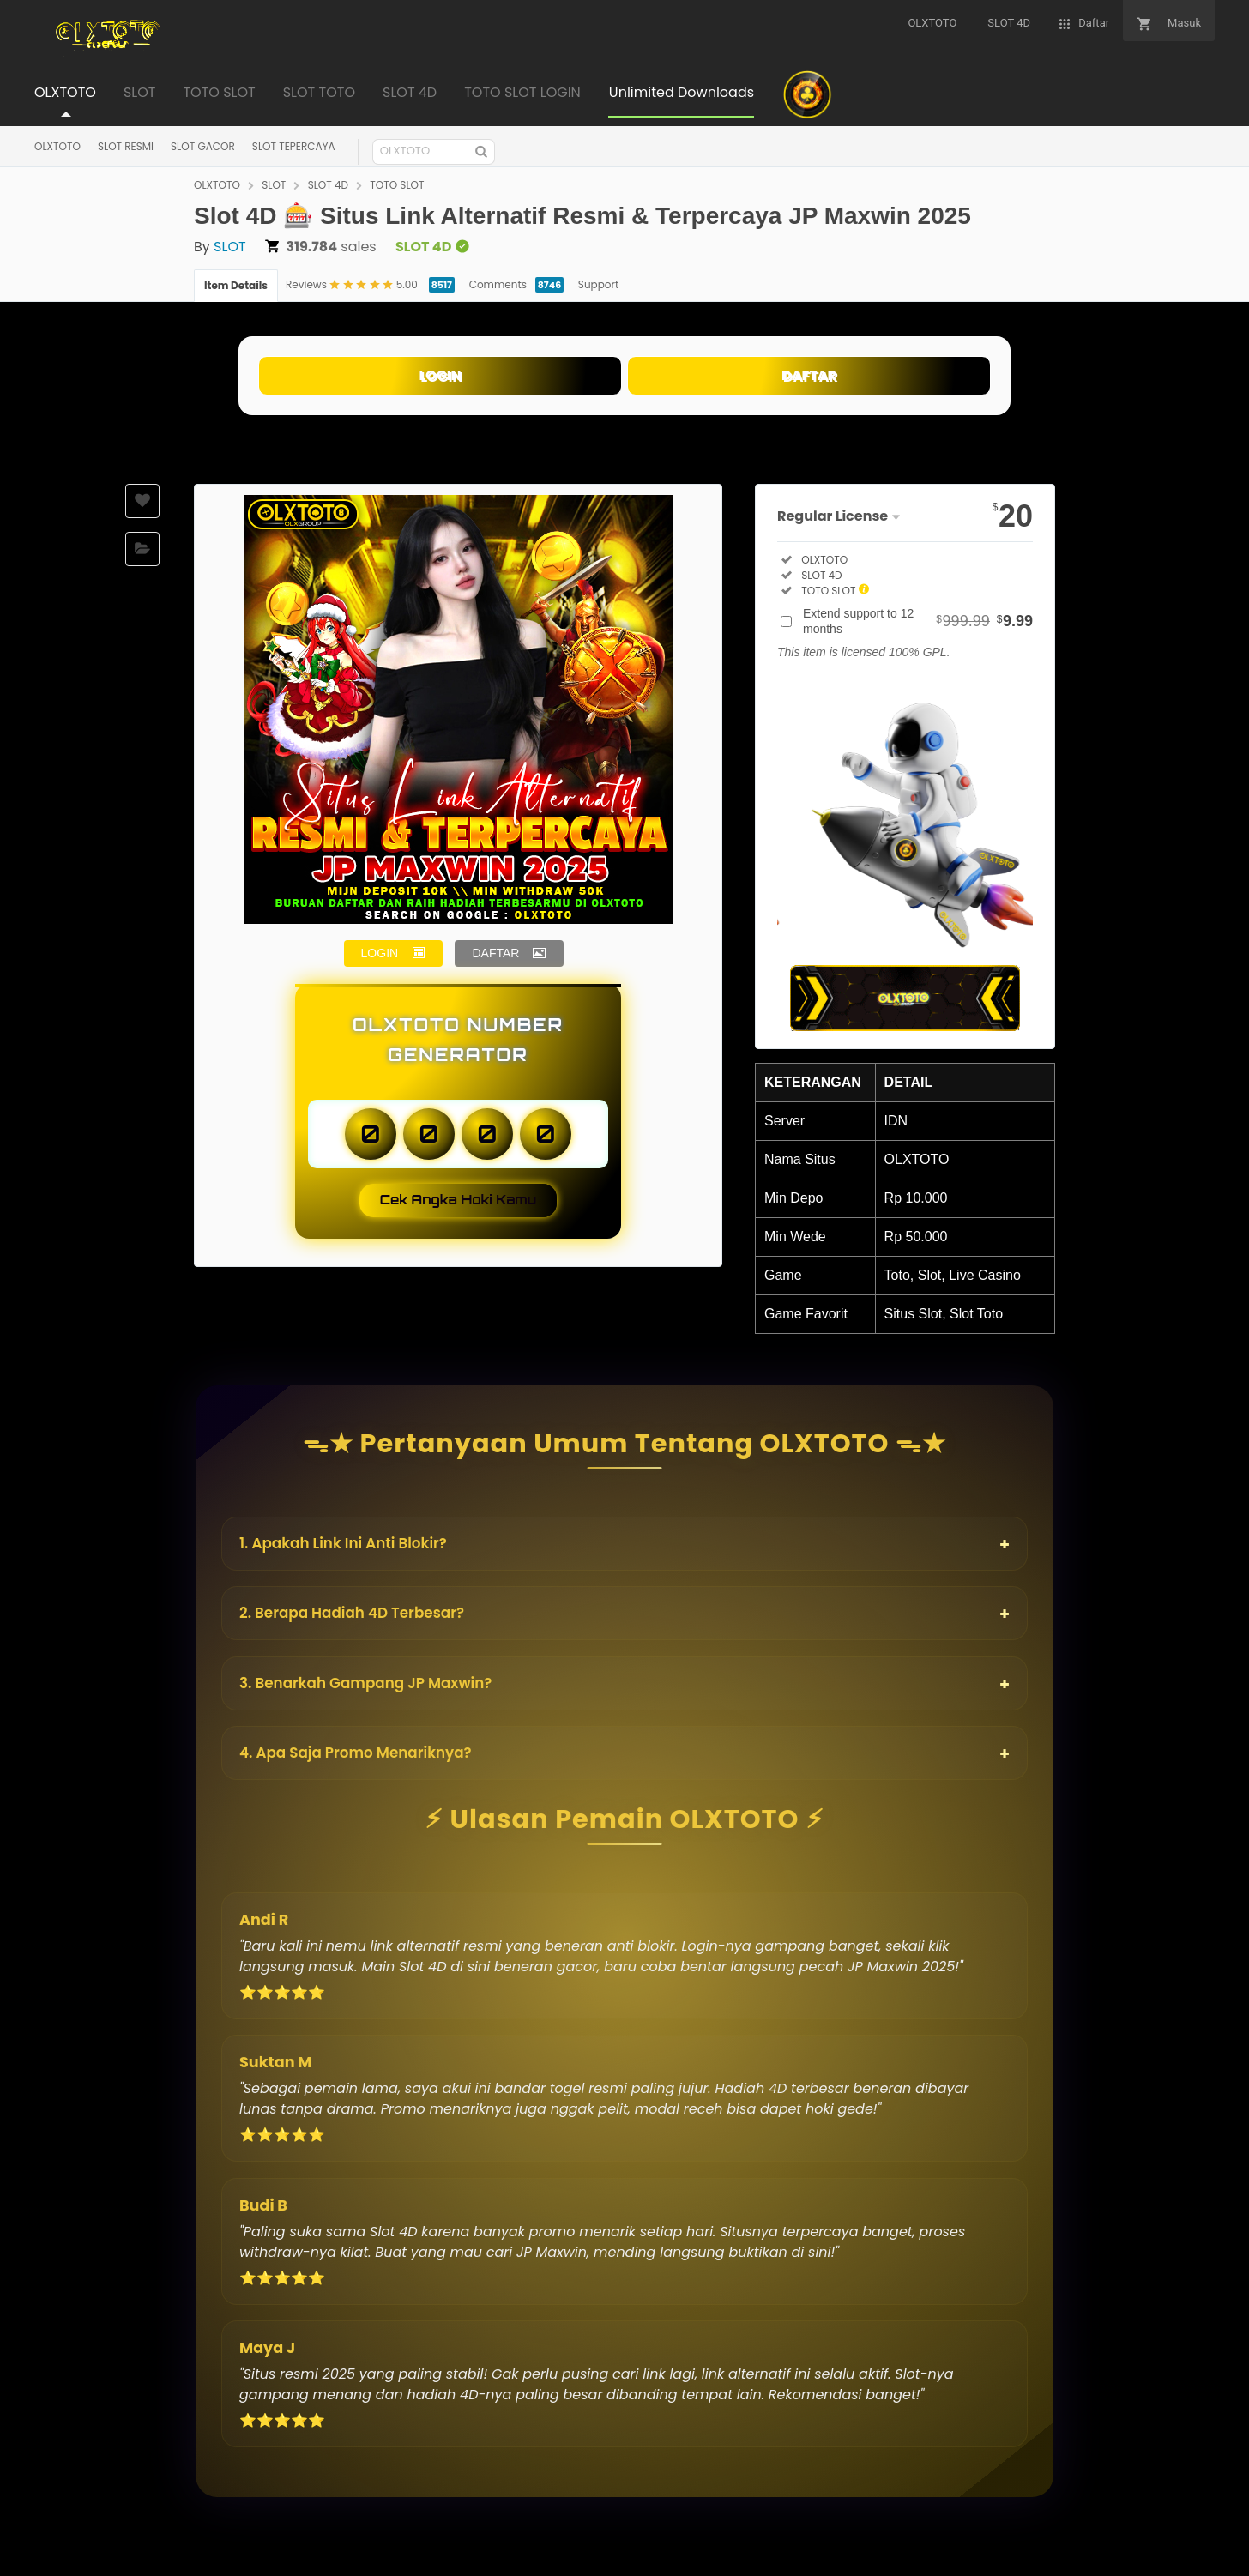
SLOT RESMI (126, 146)
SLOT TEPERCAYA (293, 146)
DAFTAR (808, 375)
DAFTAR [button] (495, 953)
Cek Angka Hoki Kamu (458, 1199)
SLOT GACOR (203, 146)
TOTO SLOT (397, 185)
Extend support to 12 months (918, 621)
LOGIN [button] (380, 953)
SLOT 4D (328, 185)
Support (598, 284)
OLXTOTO (57, 146)
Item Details (236, 285)
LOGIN (440, 375)
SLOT (274, 185)
